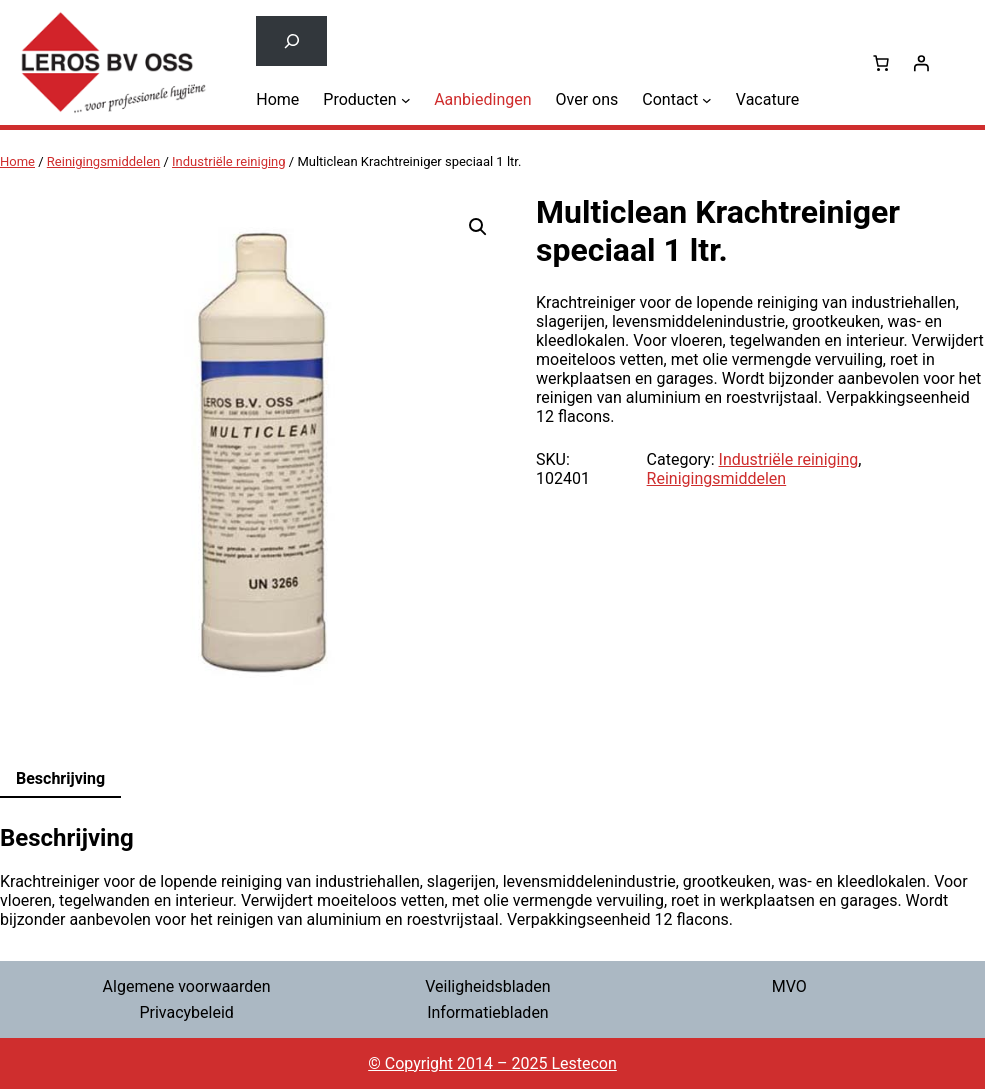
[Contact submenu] (707, 99)
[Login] (921, 63)
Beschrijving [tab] (60, 778)
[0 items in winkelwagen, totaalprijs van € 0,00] (881, 63)
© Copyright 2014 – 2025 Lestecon (492, 1063)
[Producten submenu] (406, 99)
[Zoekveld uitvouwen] (291, 40)
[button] (478, 227)
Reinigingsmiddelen (103, 161)
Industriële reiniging (229, 161)
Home (17, 161)
